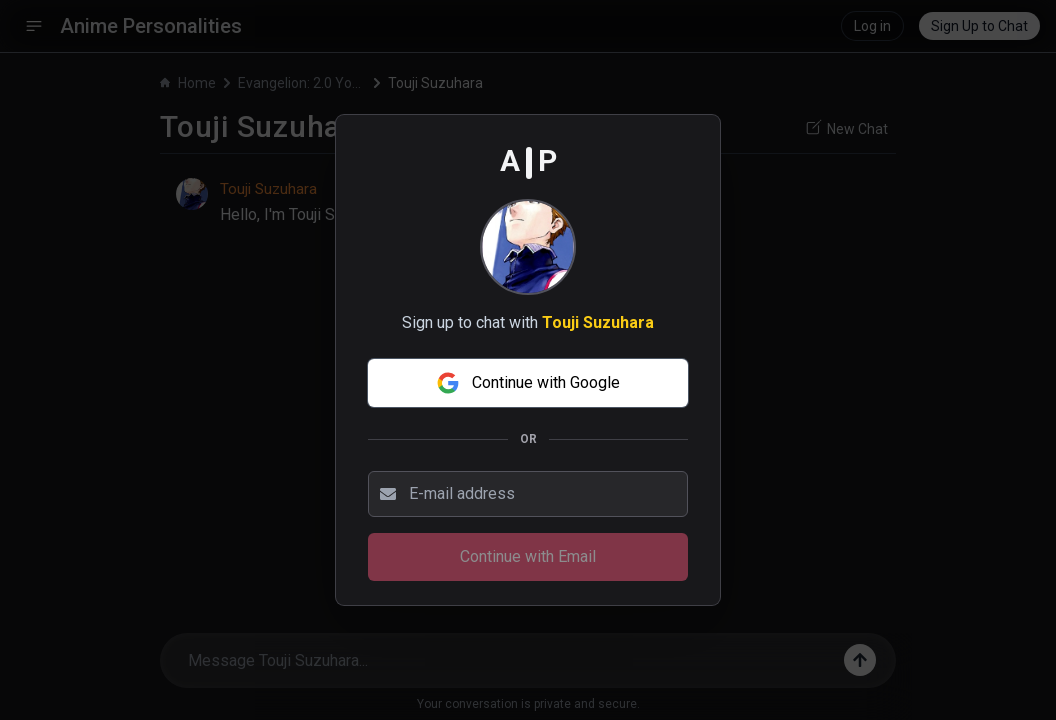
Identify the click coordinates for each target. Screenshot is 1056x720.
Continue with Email (528, 556)
